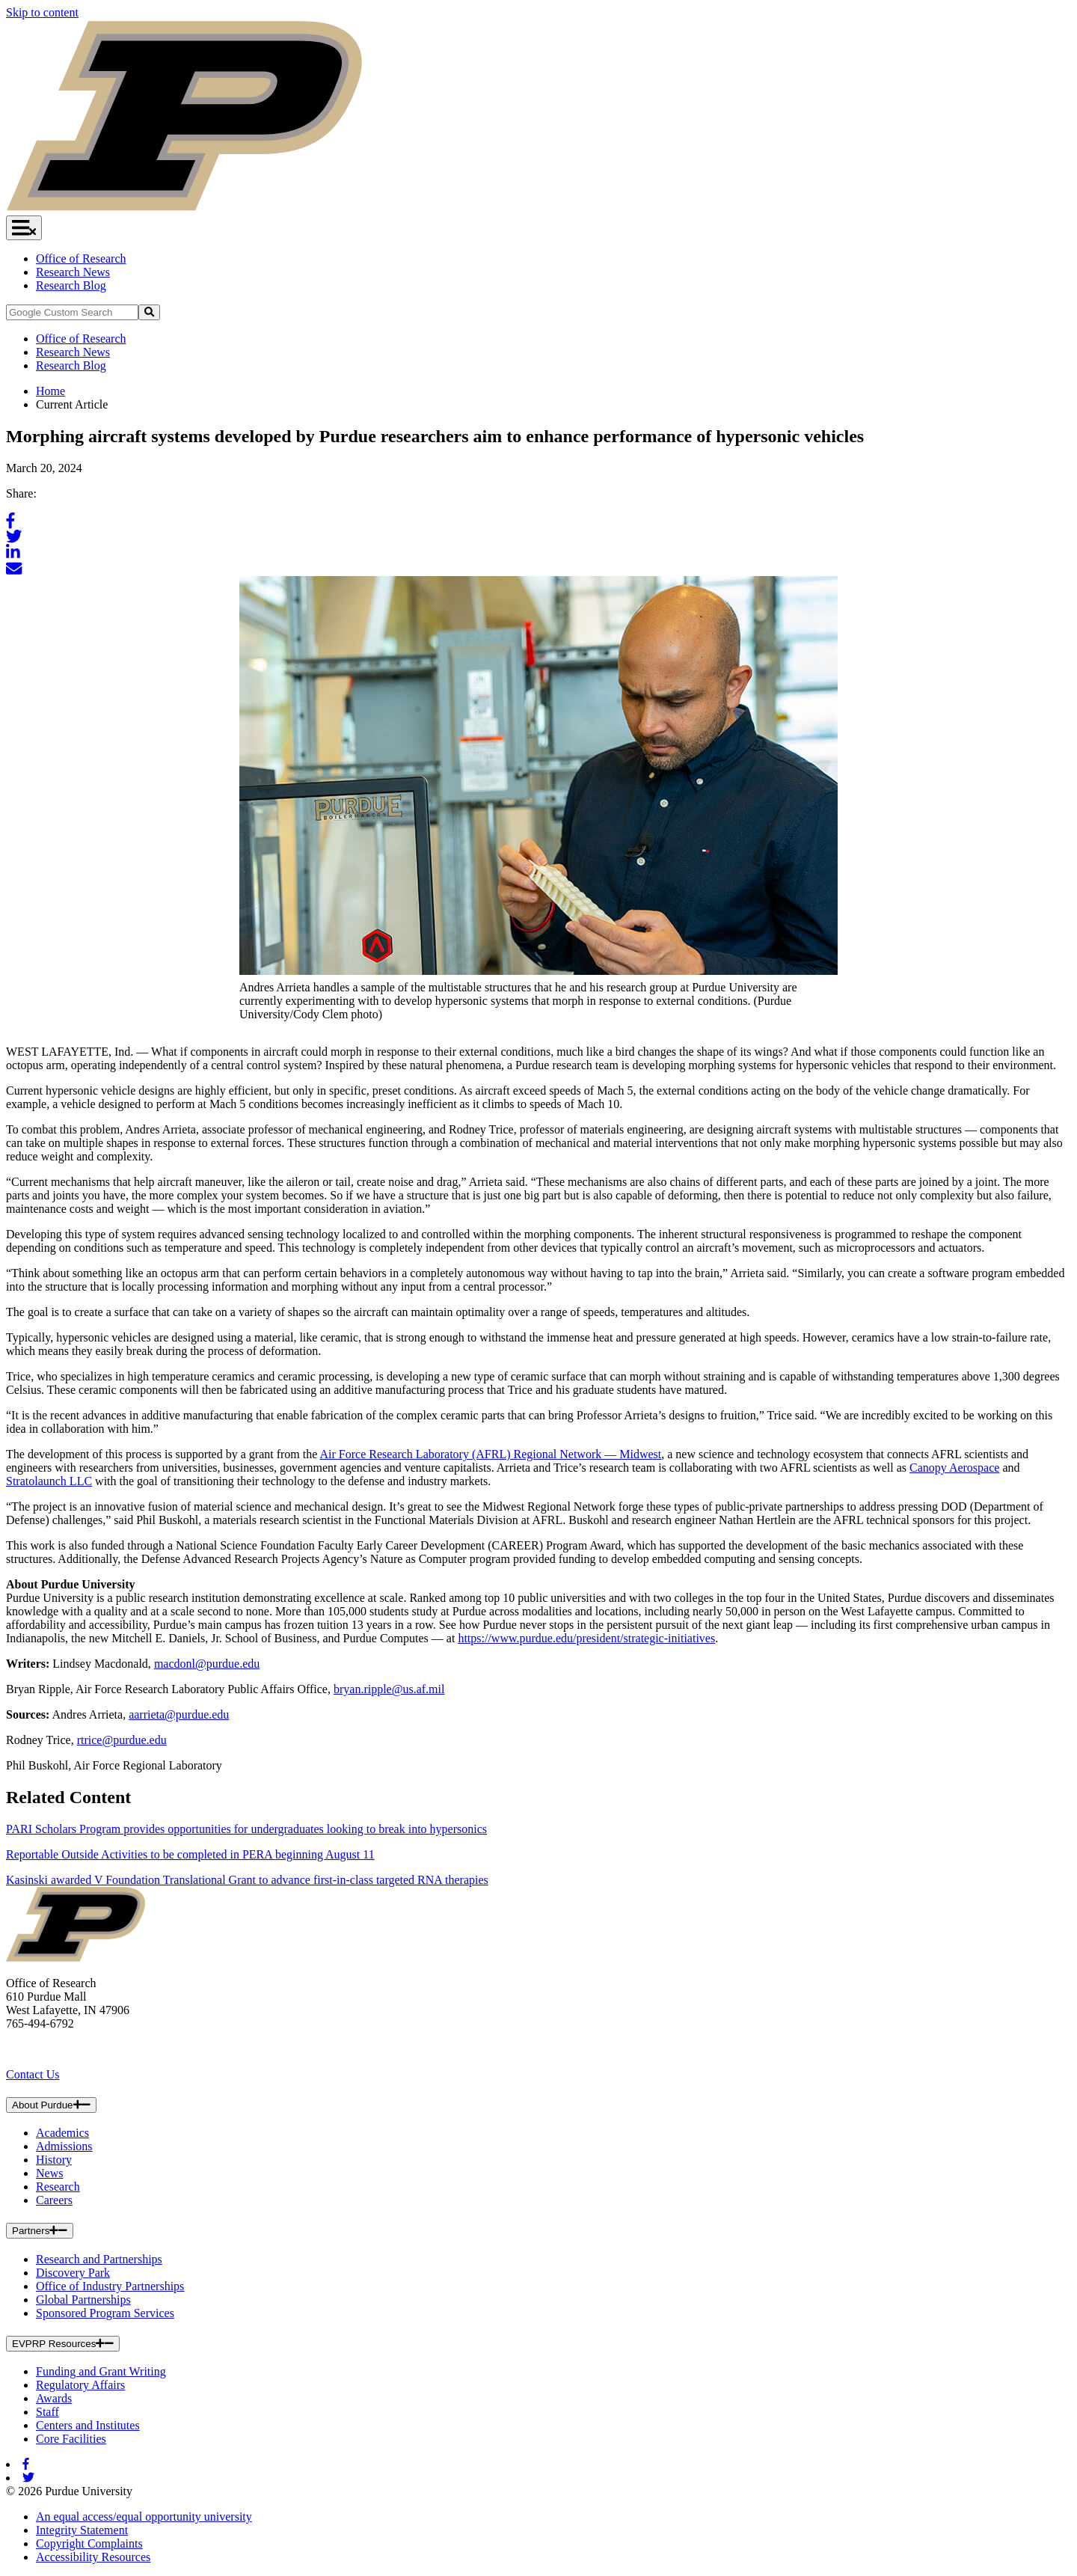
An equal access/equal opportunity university (144, 2516)
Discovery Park (73, 2272)
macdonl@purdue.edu (207, 1663)
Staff (47, 2411)
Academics (62, 2132)
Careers (54, 2200)
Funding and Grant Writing (101, 2371)
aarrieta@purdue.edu (179, 1714)
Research (58, 2186)
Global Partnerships (83, 2299)
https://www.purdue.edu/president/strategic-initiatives (586, 1638)
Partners (39, 2230)
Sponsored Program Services (105, 2313)
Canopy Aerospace (954, 1467)
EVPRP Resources (63, 2343)
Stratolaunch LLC (49, 1481)
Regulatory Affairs (80, 2384)
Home (50, 391)
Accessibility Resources (93, 2557)
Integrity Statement (82, 2530)
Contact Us (33, 2074)
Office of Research (81, 258)
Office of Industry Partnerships (110, 2286)
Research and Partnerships (99, 2259)
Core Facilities (71, 2438)
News (49, 2173)
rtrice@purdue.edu (122, 1740)
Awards (54, 2398)
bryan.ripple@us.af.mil (389, 1689)
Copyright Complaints (89, 2543)
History (54, 2159)
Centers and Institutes (88, 2425)
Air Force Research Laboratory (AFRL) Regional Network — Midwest (490, 1454)
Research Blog (71, 285)
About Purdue (51, 2105)
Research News (73, 272)
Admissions (64, 2146)
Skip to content (42, 12)
